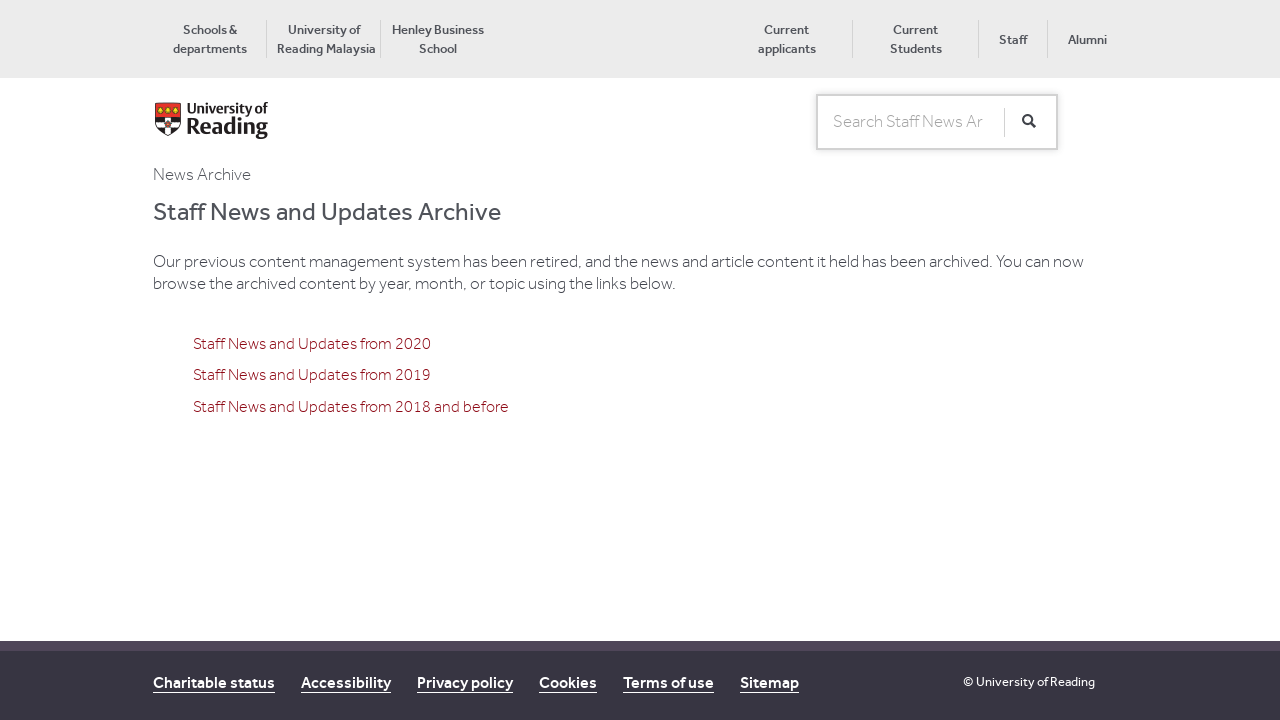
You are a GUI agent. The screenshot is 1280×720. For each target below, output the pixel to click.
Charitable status (214, 682)
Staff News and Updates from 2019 (312, 375)
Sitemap (769, 682)
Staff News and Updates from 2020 (312, 344)
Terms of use (668, 682)
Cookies (568, 682)
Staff (1013, 39)
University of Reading (1035, 681)
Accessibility (346, 682)
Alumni (1087, 39)
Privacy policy (465, 682)
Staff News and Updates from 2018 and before (351, 407)
